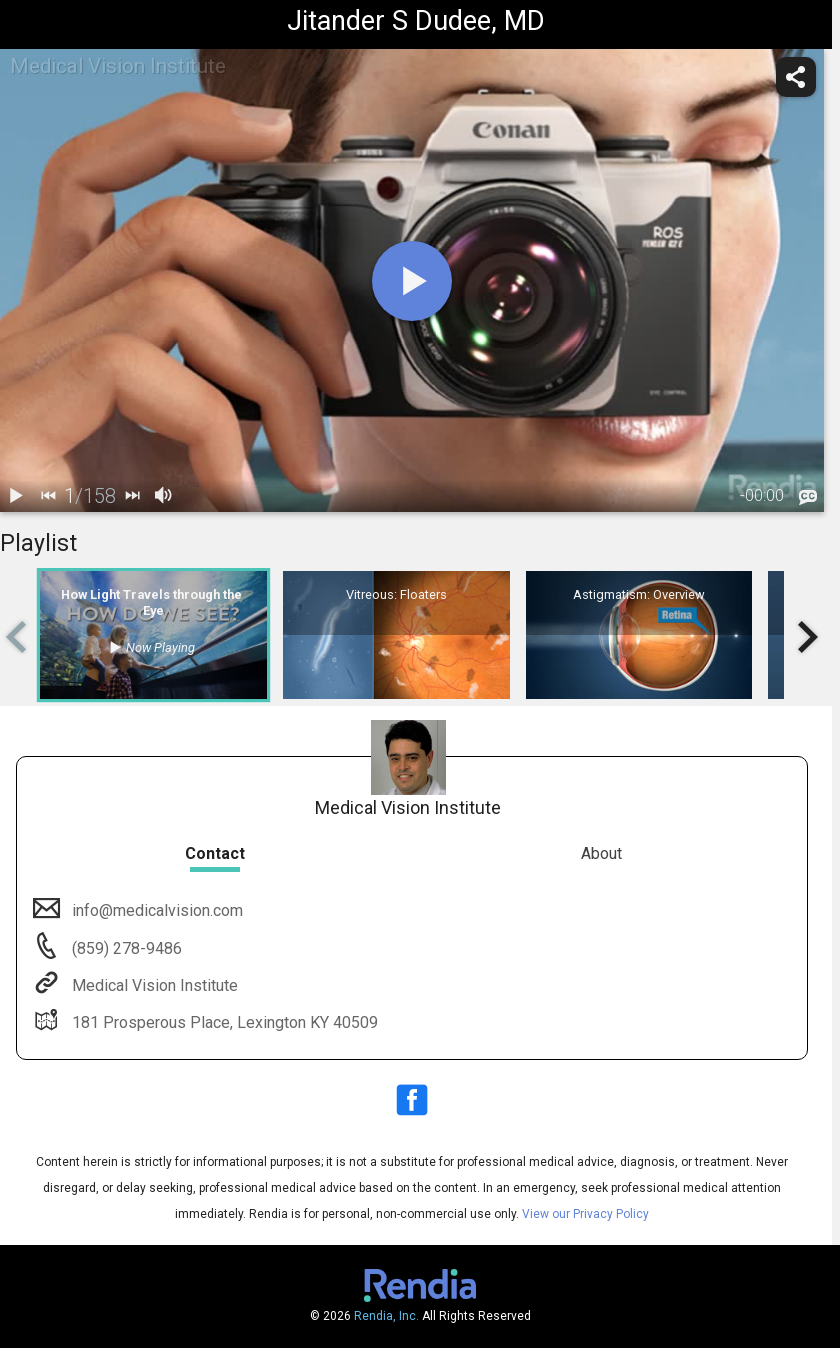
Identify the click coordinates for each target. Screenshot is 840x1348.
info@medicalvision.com (155, 910)
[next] (132, 496)
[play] (412, 281)
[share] (796, 77)
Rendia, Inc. (386, 1316)
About (601, 853)
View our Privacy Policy (585, 1214)
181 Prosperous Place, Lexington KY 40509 (223, 1022)
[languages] (808, 498)
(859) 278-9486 (125, 948)
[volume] (164, 496)
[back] (48, 496)
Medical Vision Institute (153, 985)
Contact (215, 853)
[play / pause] (16, 496)
